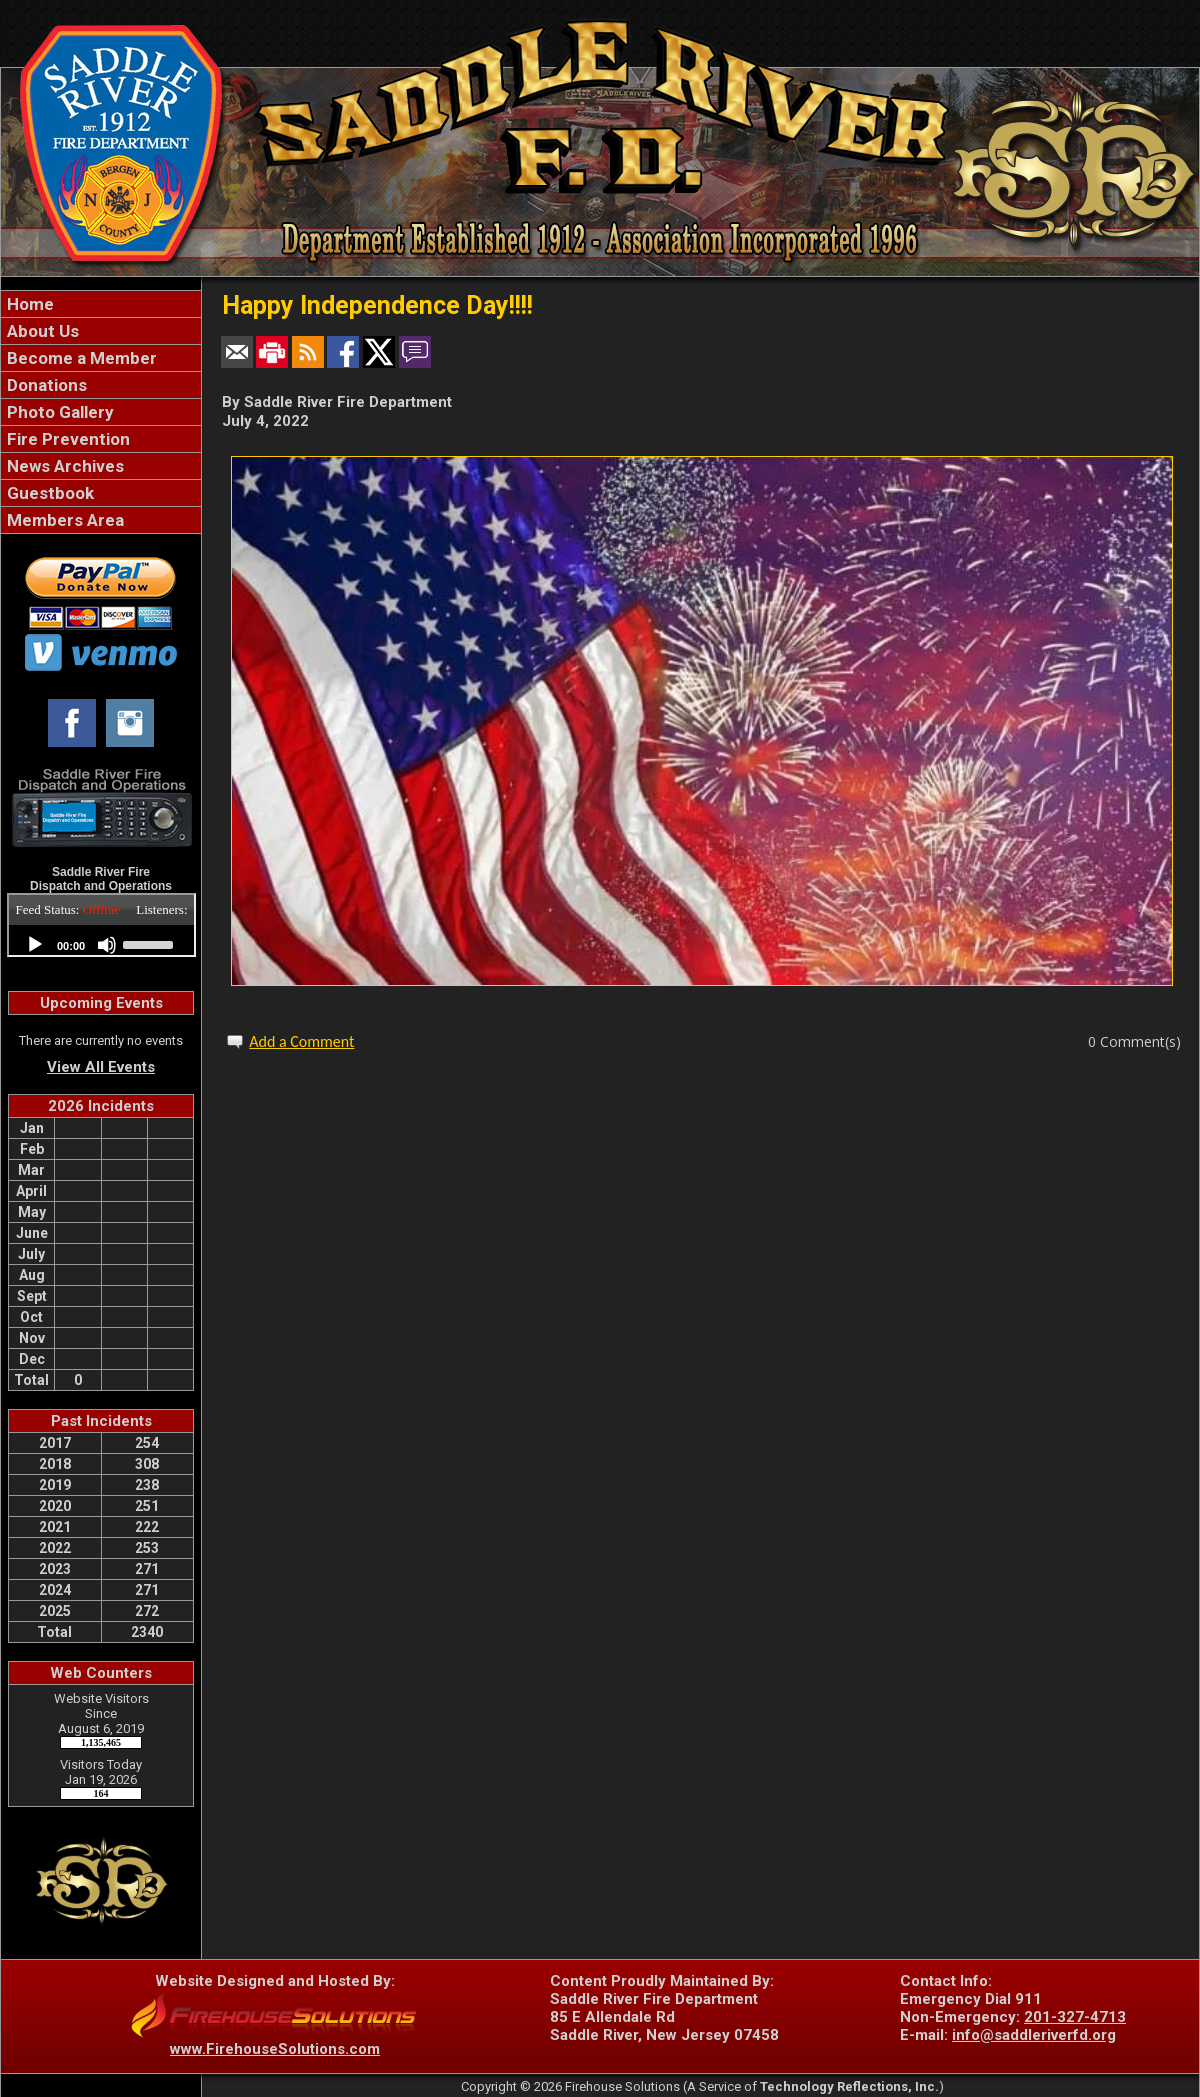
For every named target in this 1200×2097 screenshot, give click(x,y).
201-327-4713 (1075, 2017)
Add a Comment (301, 1041)
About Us (41, 331)
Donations (45, 385)
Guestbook (48, 493)
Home (28, 304)
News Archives (63, 466)
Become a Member (80, 358)
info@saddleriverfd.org (1034, 2035)
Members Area (63, 520)
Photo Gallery (58, 412)
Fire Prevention (66, 439)
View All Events (101, 1067)
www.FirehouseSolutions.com (275, 2049)
